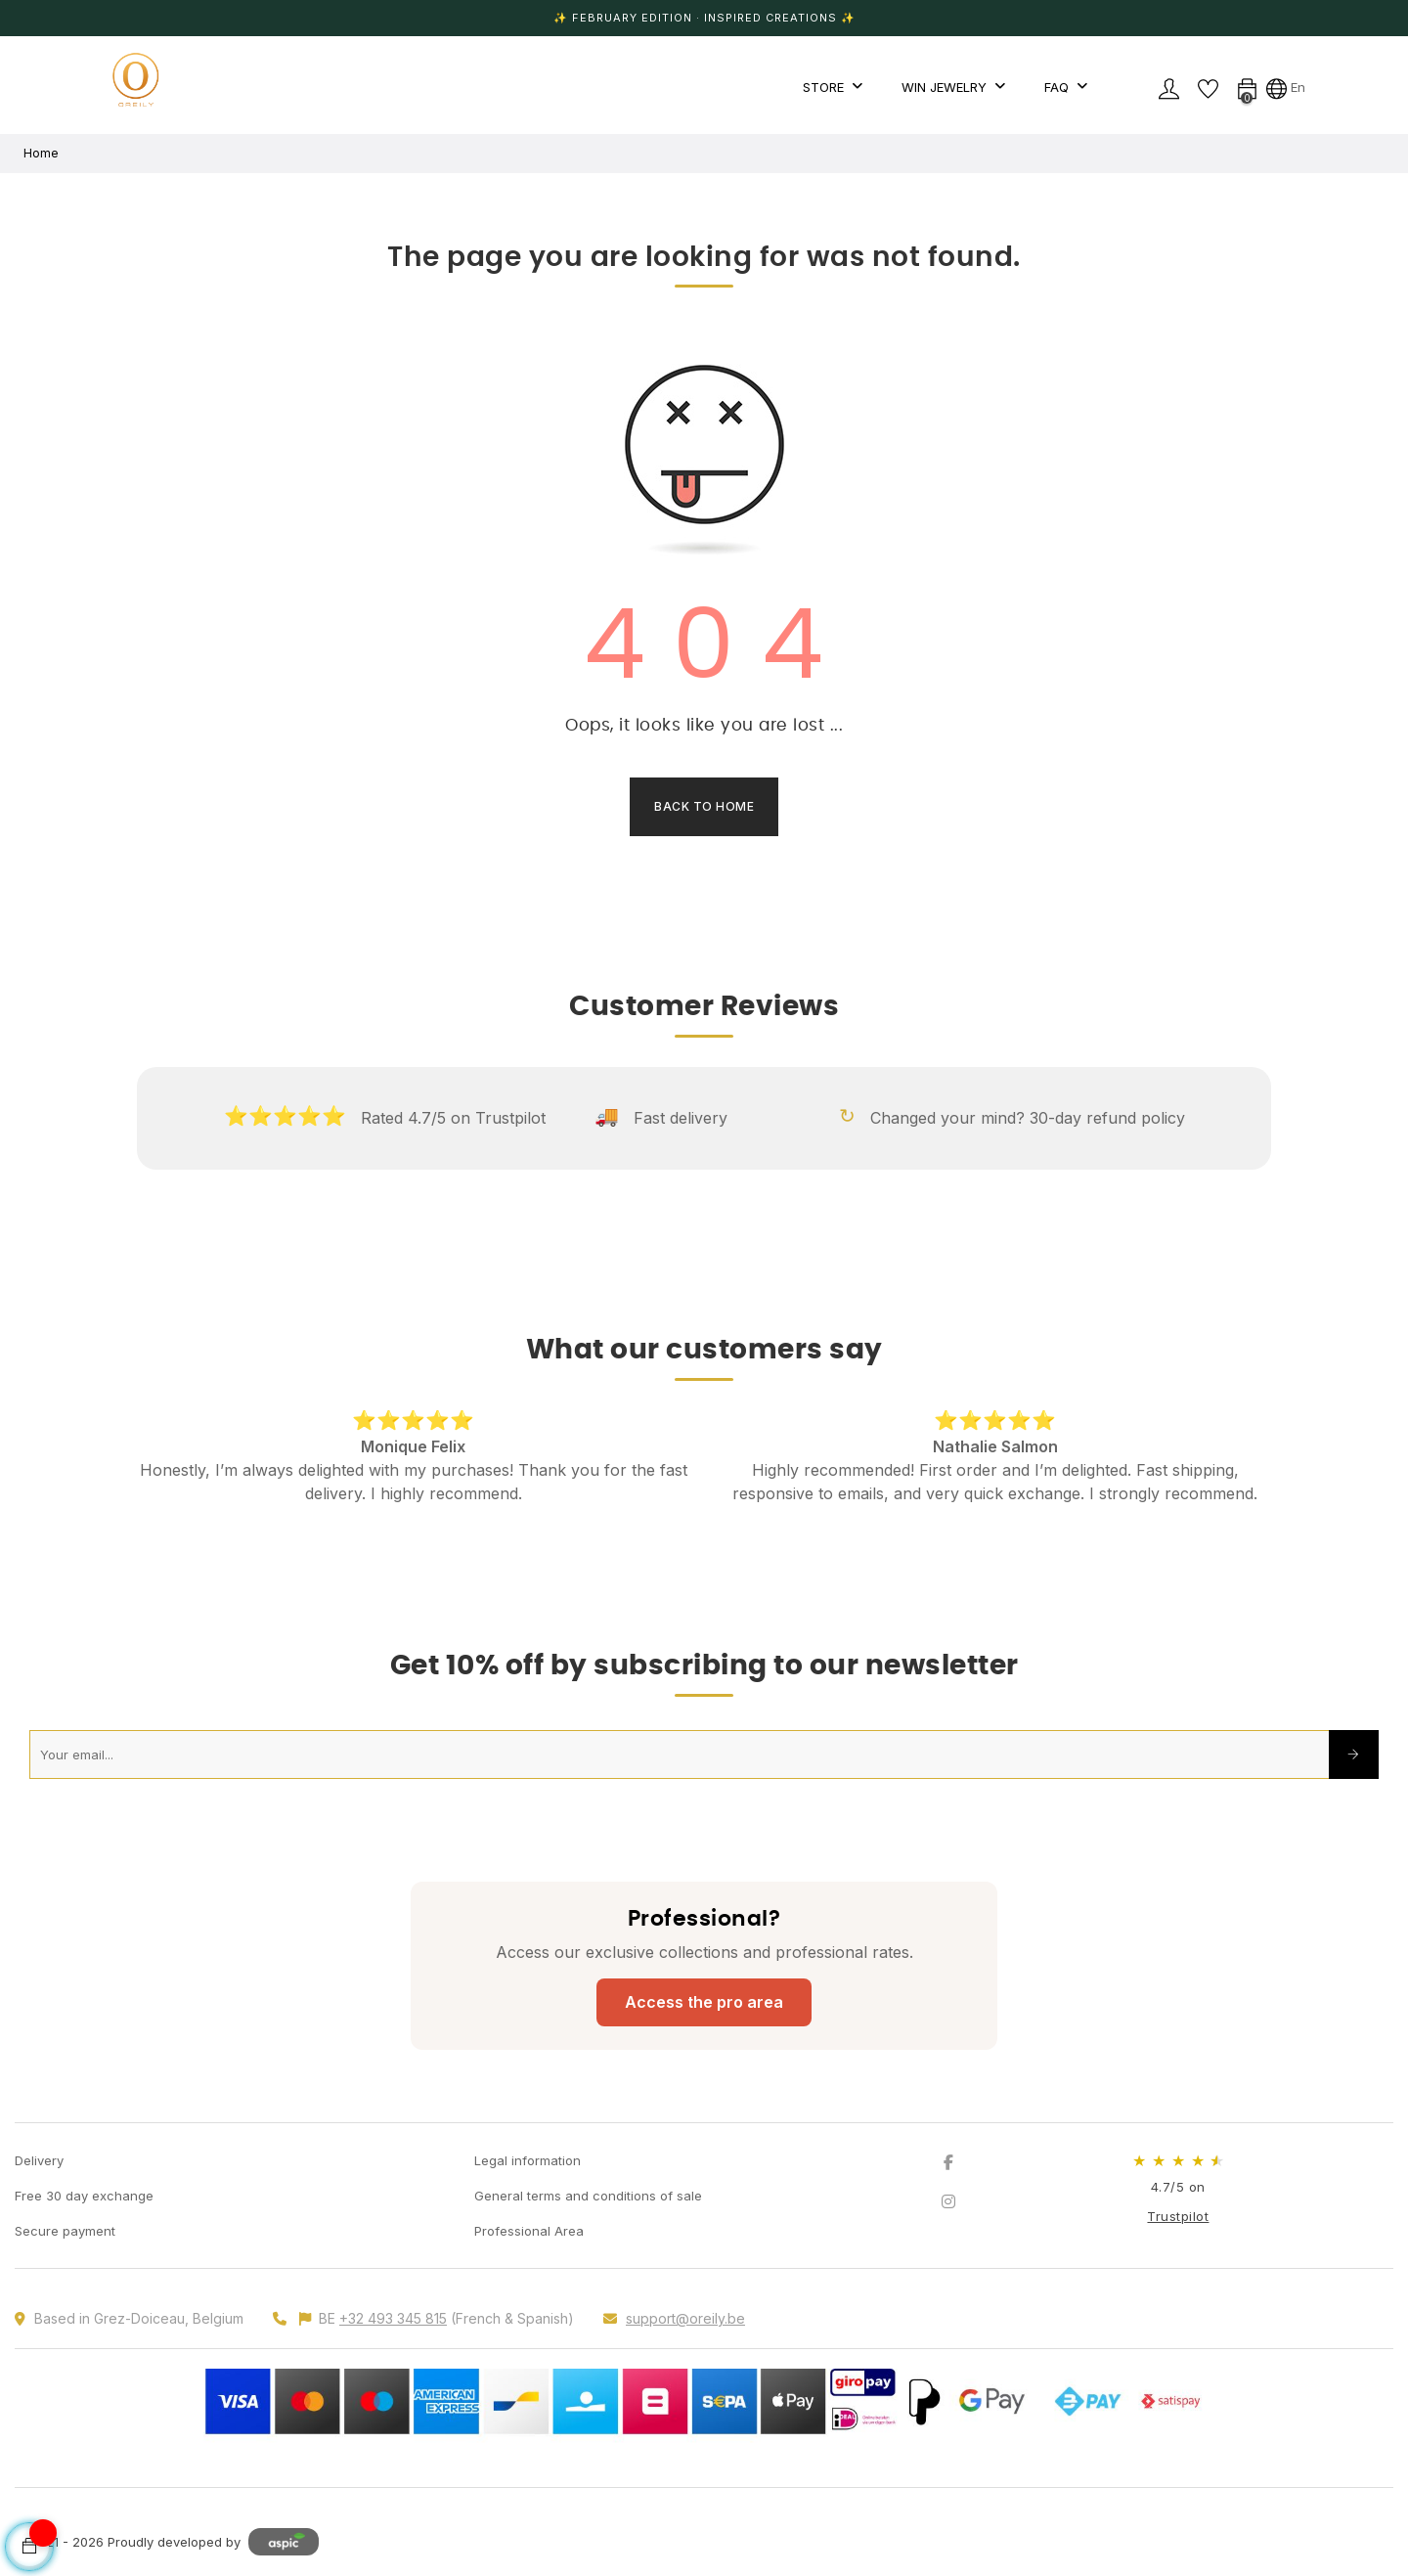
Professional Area (529, 2231)
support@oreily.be (685, 2318)
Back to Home (704, 806)
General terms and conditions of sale (588, 2195)
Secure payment (65, 2231)
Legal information (527, 2160)
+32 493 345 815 (393, 2318)
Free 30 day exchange (84, 2195)
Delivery (39, 2160)
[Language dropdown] (1285, 87)
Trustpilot (1178, 2216)
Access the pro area (704, 2002)
